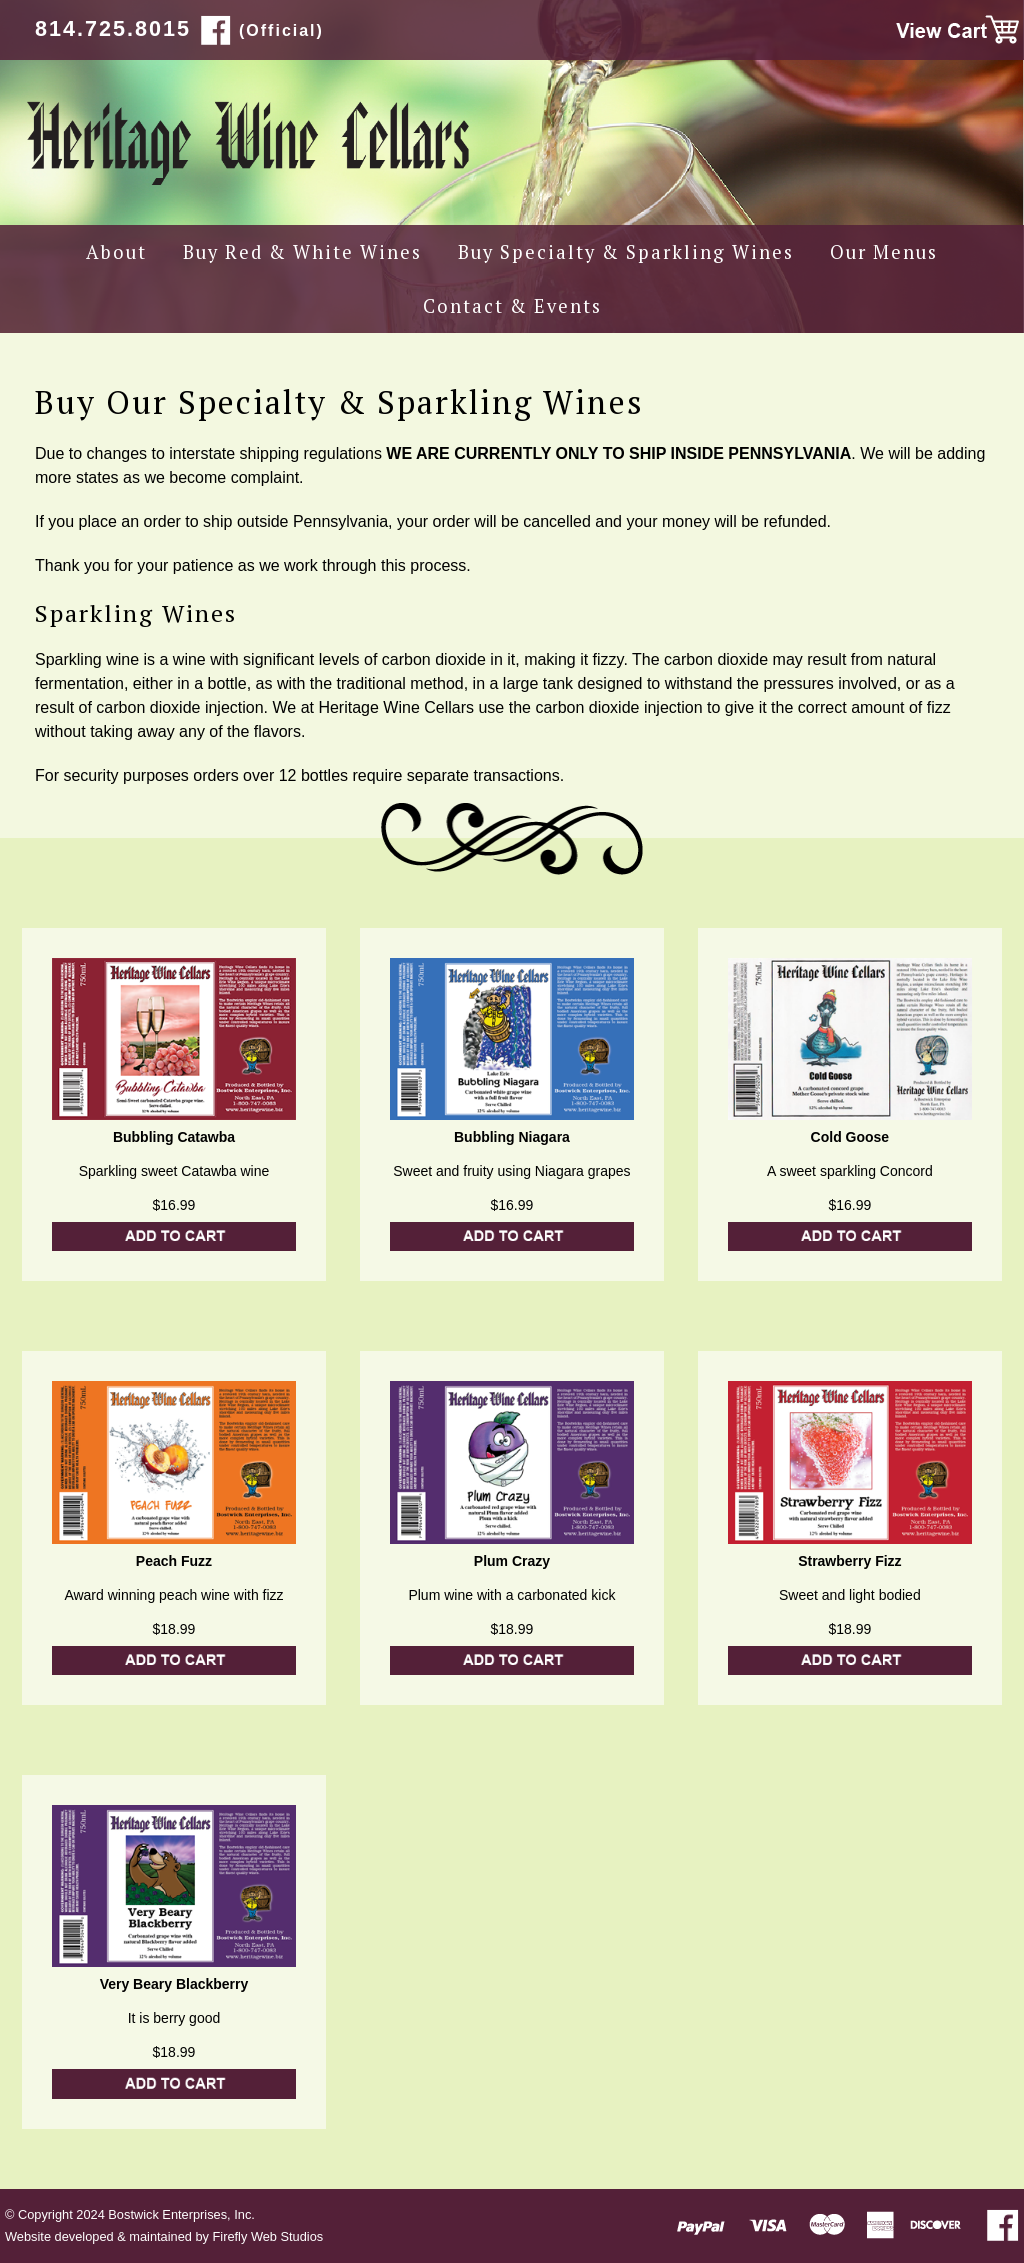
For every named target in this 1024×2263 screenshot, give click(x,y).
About (116, 252)
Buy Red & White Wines (302, 252)
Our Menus (884, 252)
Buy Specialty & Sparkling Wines (626, 252)
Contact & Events (512, 306)
